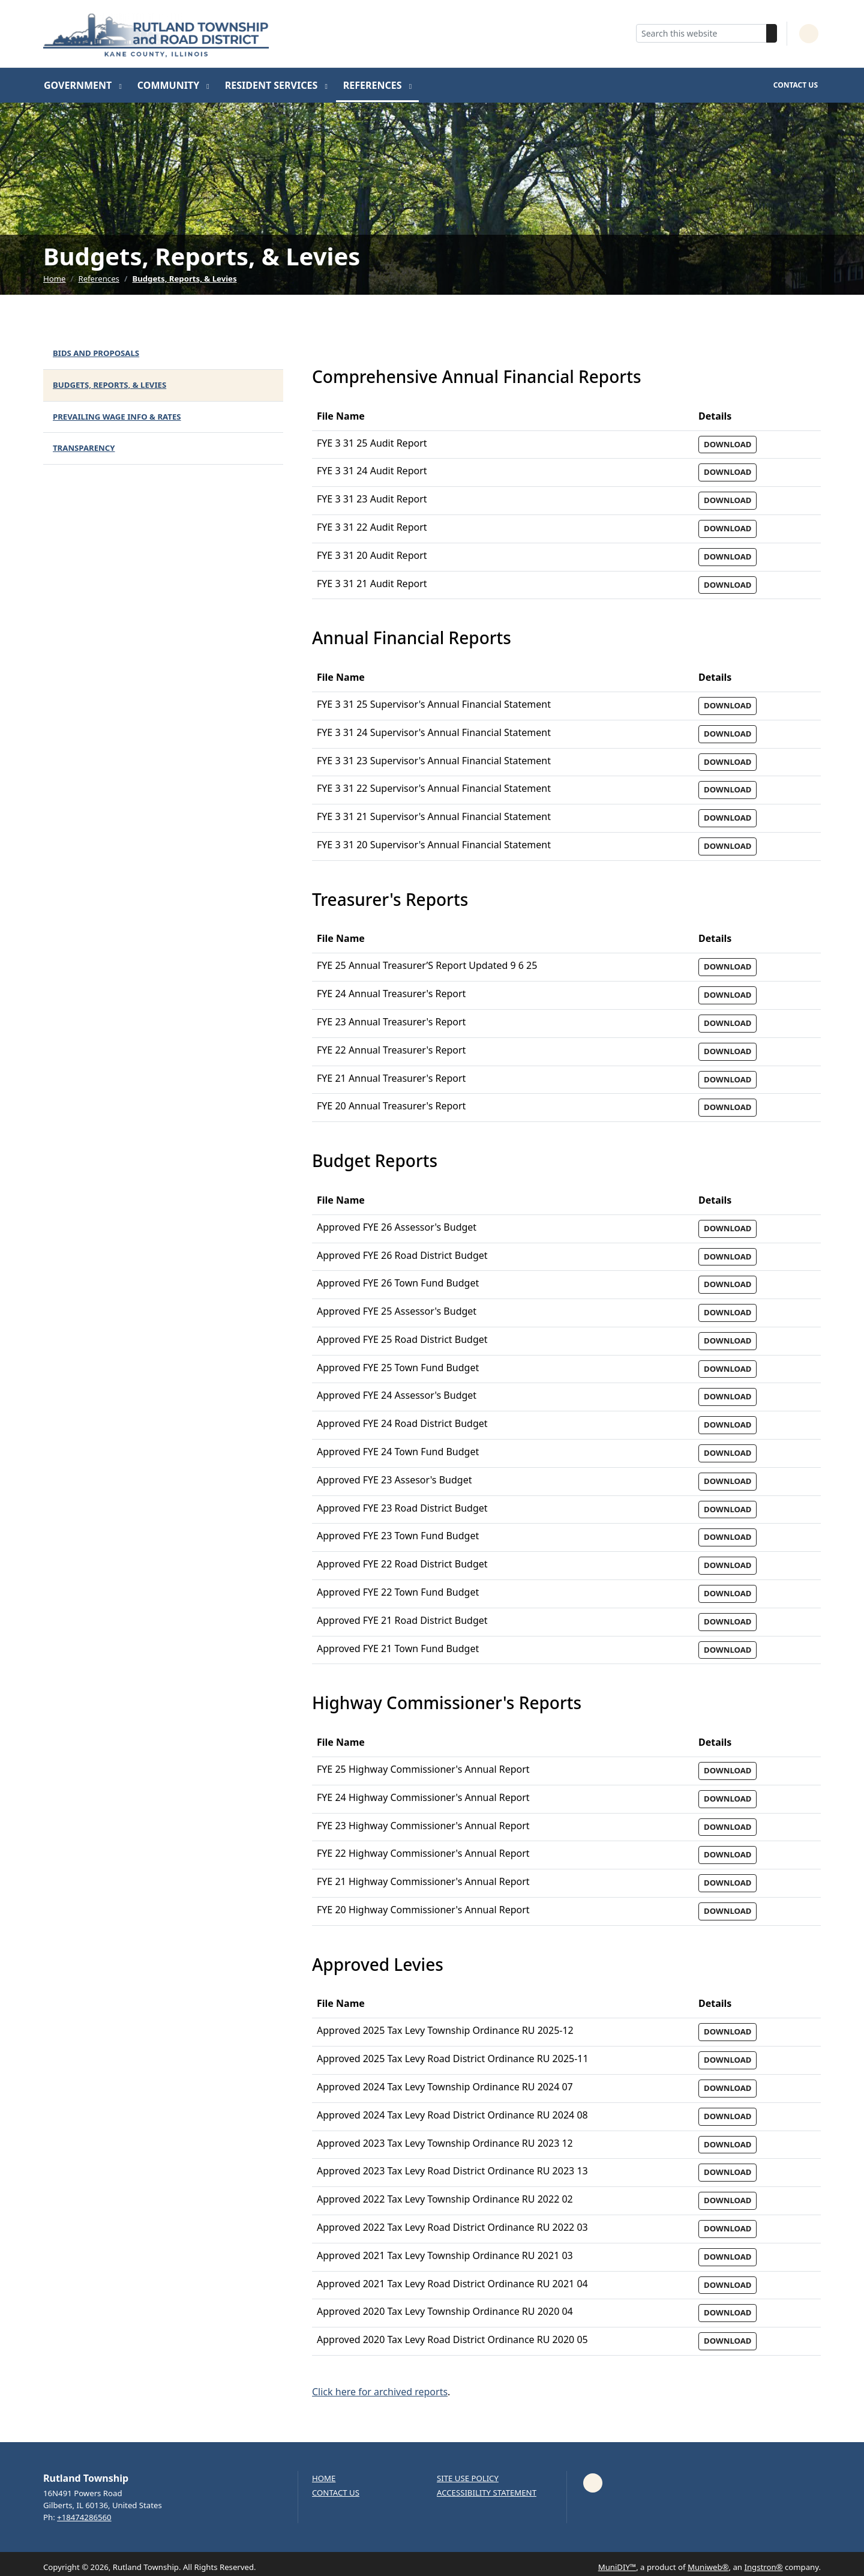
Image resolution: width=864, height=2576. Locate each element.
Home (54, 278)
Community (169, 85)
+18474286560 (84, 2517)
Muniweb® (708, 2567)
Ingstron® (763, 2567)
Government (79, 85)
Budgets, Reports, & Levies (184, 278)
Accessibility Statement (486, 2493)
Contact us (335, 2493)
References (373, 85)
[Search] (771, 33)
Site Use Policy (468, 2478)
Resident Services (272, 85)
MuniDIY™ (617, 2567)
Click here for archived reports (380, 2391)
